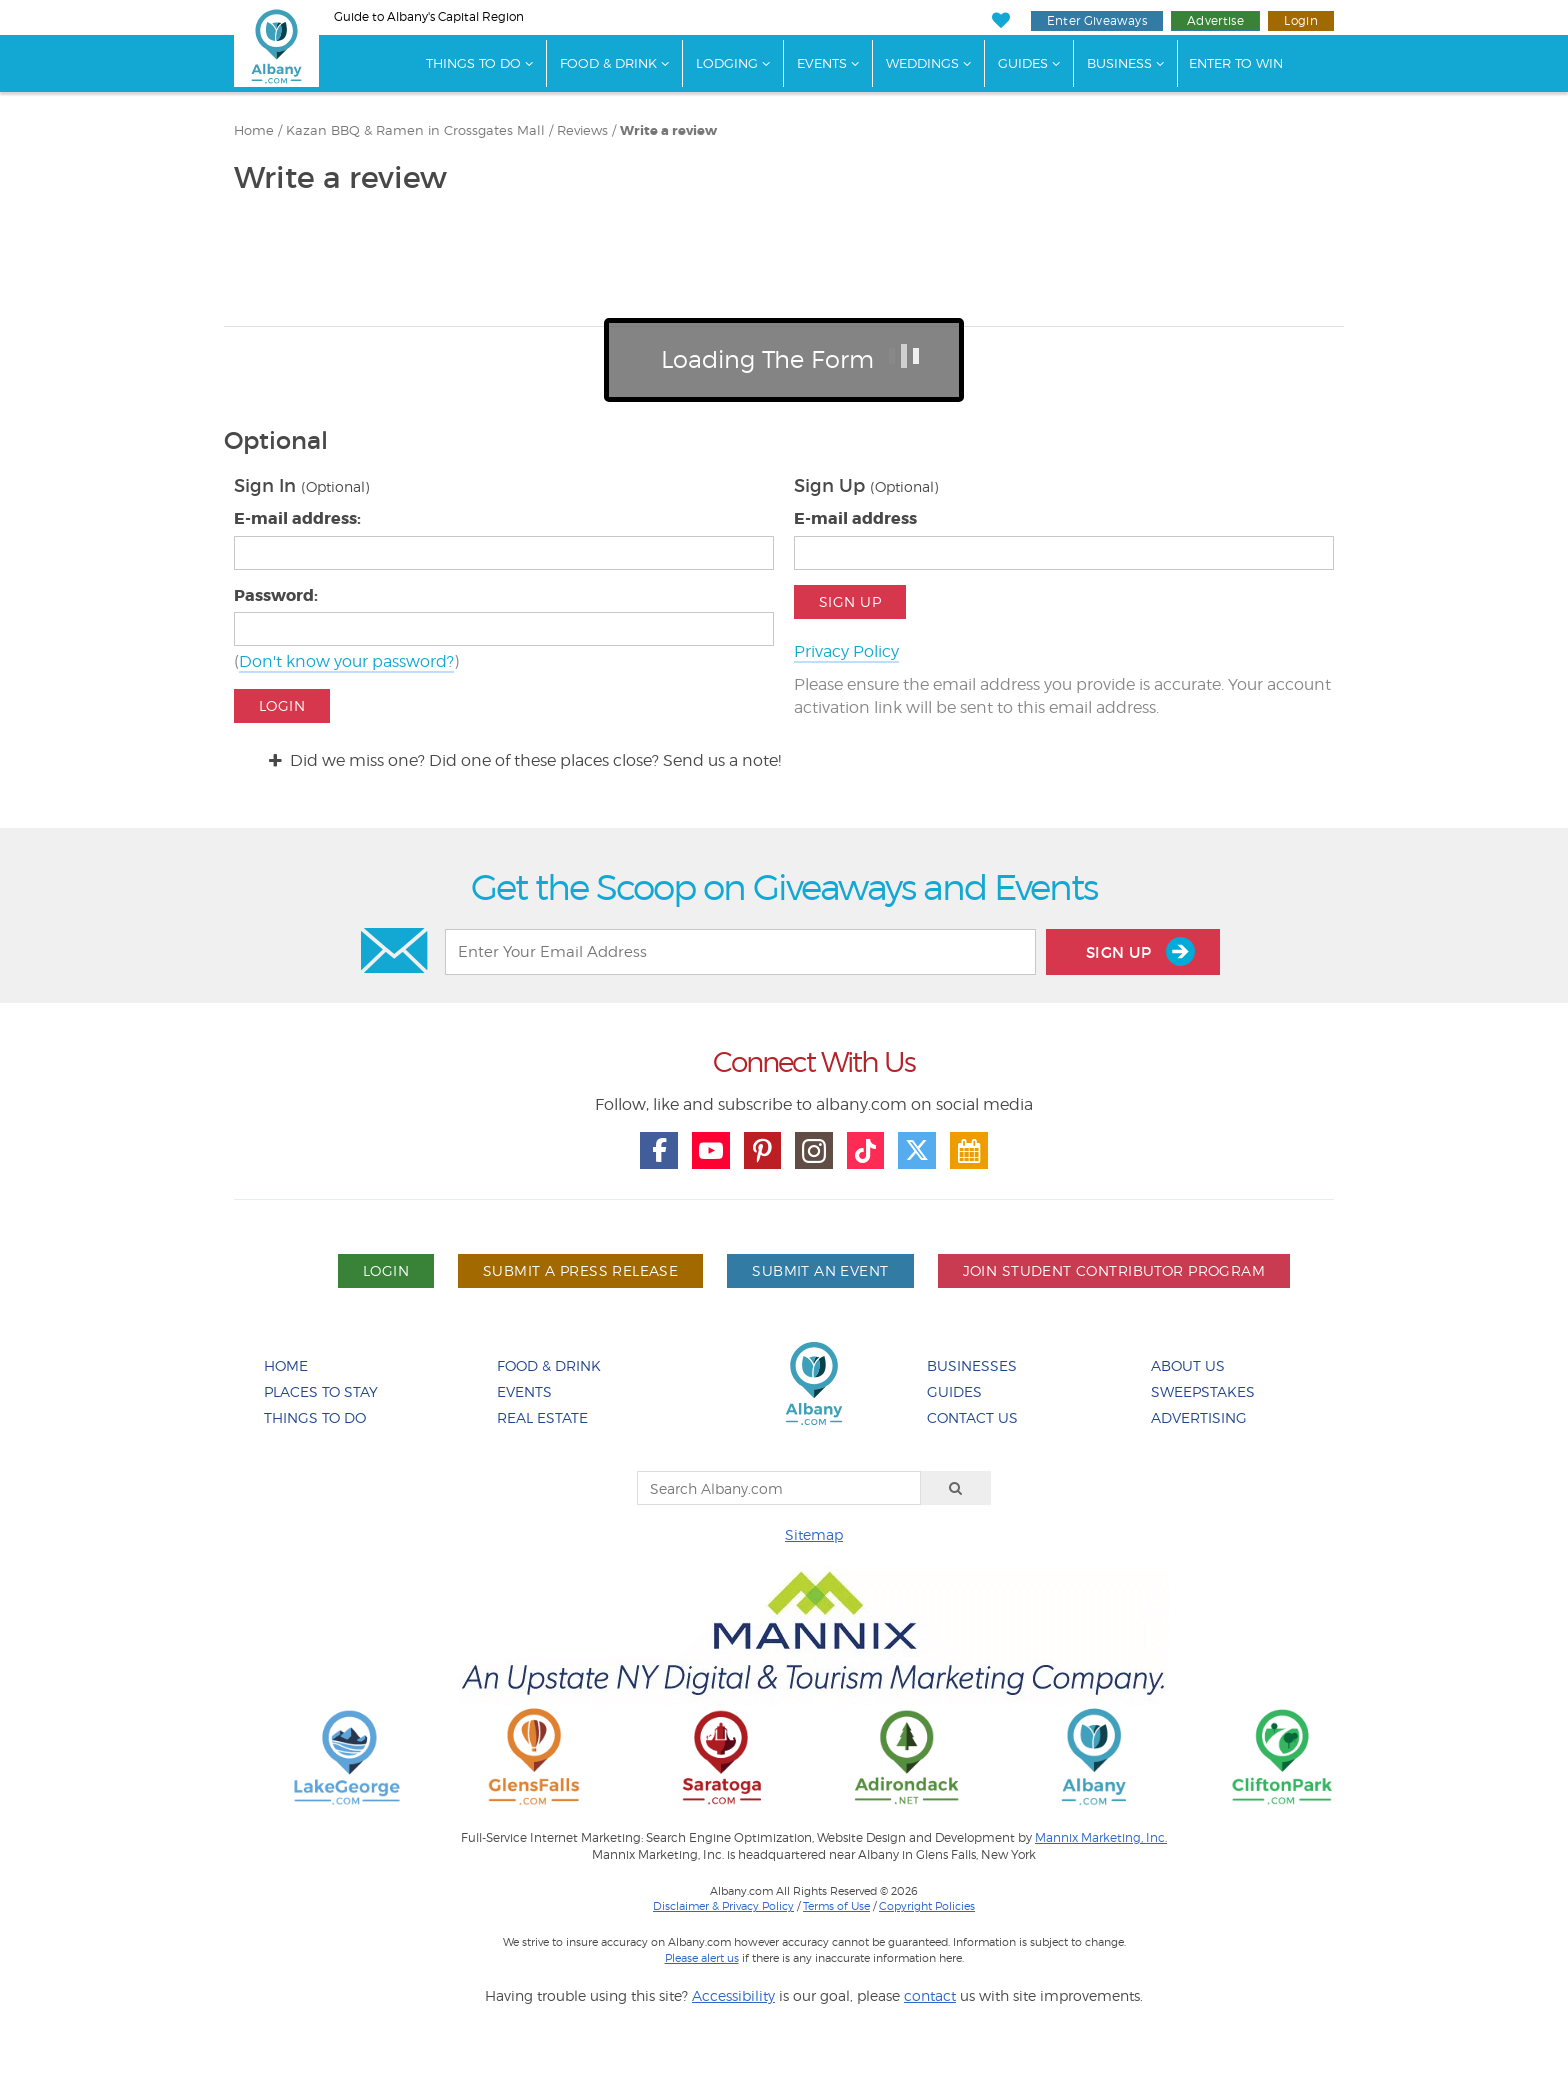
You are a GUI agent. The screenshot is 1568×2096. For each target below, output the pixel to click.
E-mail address (855, 518)
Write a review (668, 131)
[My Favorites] (1000, 20)
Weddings (922, 63)
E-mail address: (297, 518)
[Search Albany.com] (779, 1488)
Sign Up (850, 601)
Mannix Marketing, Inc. (1101, 1838)
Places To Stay (321, 1391)
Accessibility (733, 1995)
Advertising (1199, 1417)
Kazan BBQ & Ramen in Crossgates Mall (415, 130)
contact (930, 1995)
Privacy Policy (846, 651)
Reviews (582, 130)
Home (254, 130)
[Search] (956, 1488)
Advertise (1215, 20)
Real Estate (542, 1417)
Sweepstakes (1203, 1391)
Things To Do (473, 63)
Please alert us (702, 1958)
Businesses (972, 1365)
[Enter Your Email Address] (740, 952)
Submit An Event (820, 1270)
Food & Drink (608, 63)
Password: (276, 595)
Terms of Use (836, 1906)
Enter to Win (1236, 63)
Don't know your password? (346, 661)
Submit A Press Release (580, 1270)
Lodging (727, 63)
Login (1301, 20)
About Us (1188, 1365)
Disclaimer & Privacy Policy (723, 1906)
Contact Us (972, 1417)
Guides (1023, 63)
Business (1119, 63)
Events (822, 63)
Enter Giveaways (1097, 20)
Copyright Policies (927, 1906)
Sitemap (814, 1534)
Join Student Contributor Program (1114, 1270)
